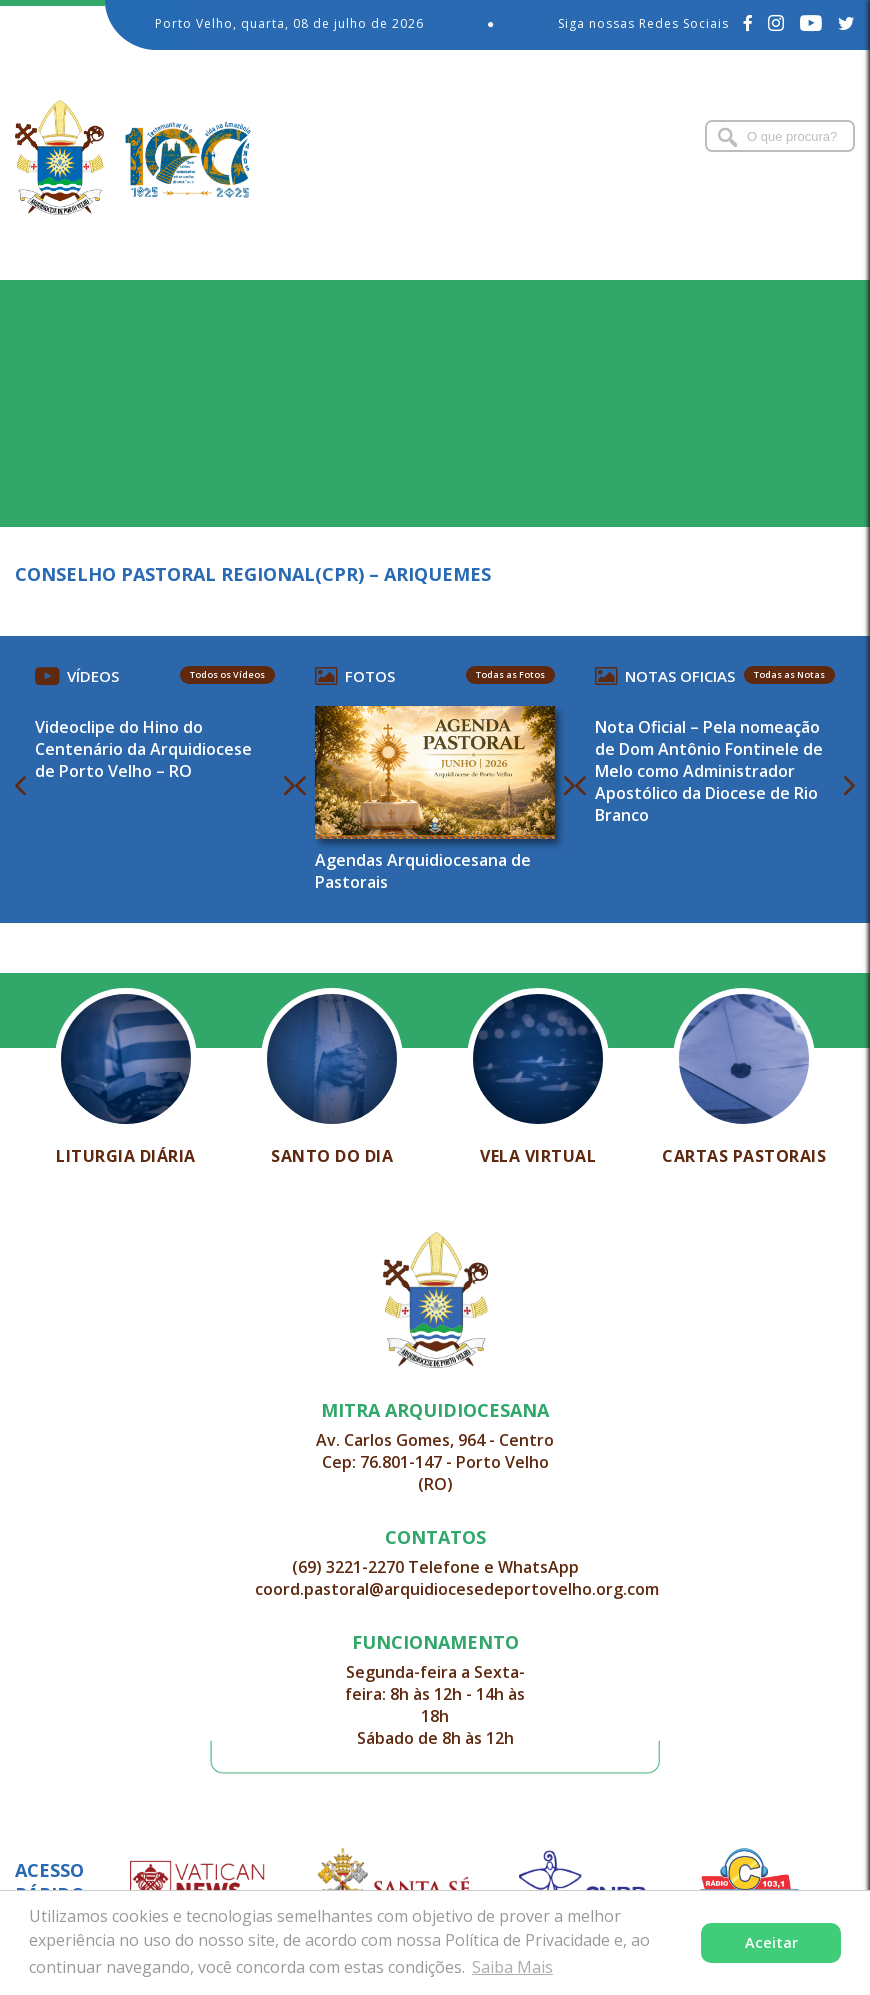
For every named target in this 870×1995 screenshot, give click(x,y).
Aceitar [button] (771, 1942)
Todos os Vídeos (227, 674)
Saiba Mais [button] (512, 1967)
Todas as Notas (789, 674)
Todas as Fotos (510, 674)
